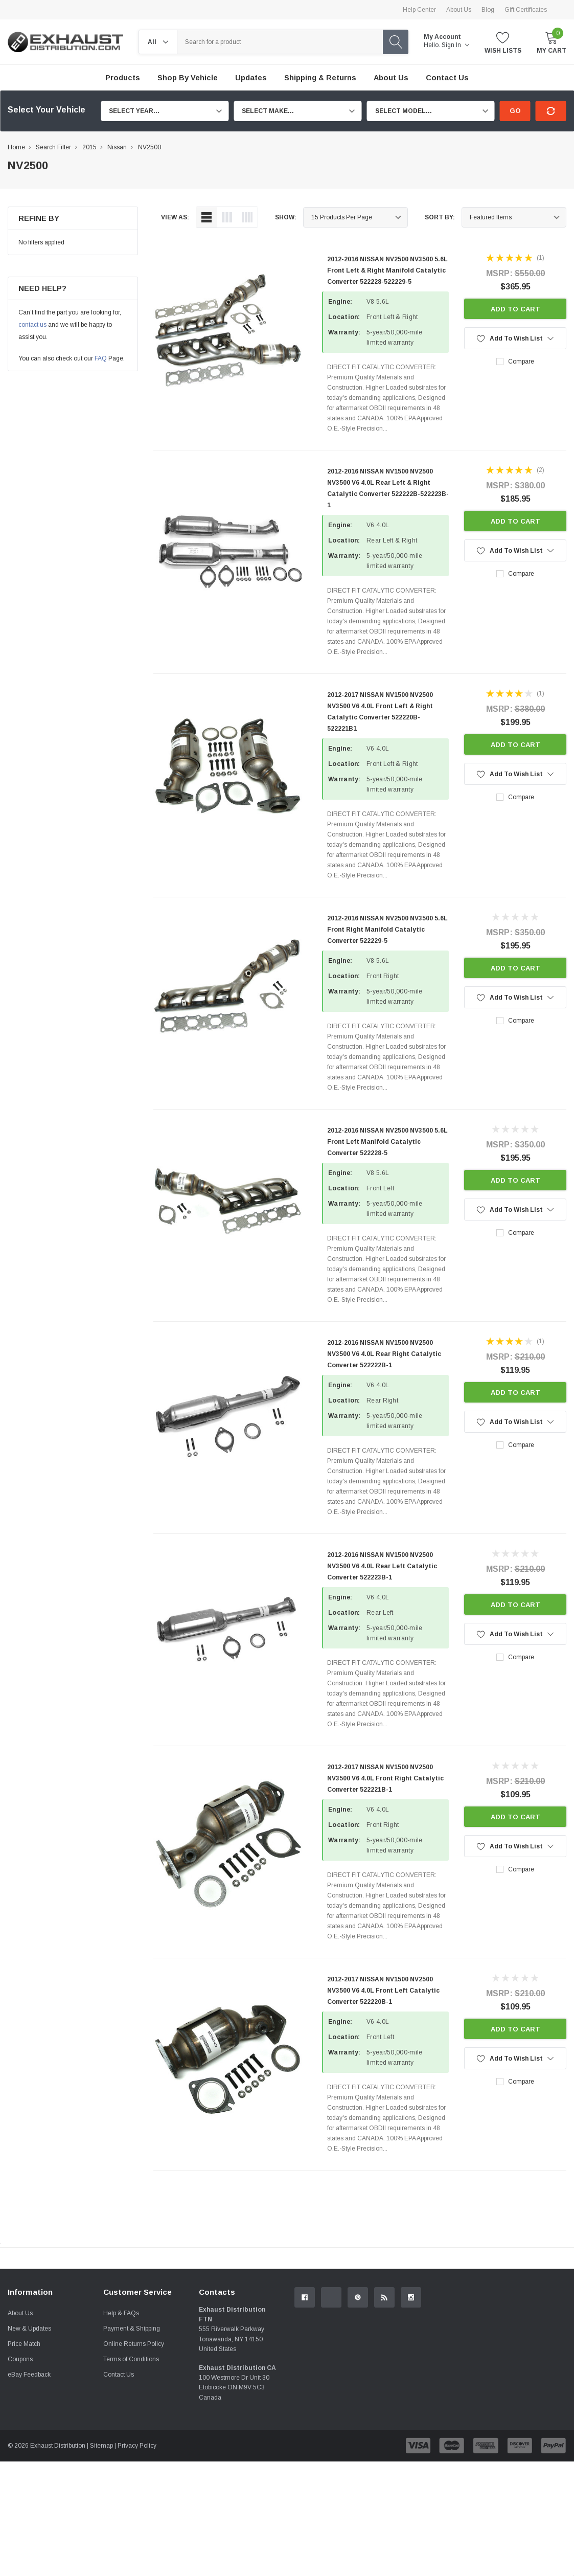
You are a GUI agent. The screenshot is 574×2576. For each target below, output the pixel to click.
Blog (487, 9)
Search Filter (53, 147)
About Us (458, 9)
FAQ (101, 358)
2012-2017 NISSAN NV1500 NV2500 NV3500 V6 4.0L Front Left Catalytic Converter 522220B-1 (383, 1990)
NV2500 (149, 147)
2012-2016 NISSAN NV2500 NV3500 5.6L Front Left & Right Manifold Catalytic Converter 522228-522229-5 (387, 270)
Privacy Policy (137, 2560)
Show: (285, 217)
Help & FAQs (121, 2427)
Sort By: (440, 217)
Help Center (419, 9)
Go (515, 111)
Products (122, 78)
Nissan (117, 147)
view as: (175, 217)
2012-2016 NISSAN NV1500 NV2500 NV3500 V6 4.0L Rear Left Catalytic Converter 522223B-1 (382, 1566)
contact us (32, 324)
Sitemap (101, 2560)
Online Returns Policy (133, 2458)
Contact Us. (533, 2342)
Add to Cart (515, 309)
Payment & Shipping (131, 2443)
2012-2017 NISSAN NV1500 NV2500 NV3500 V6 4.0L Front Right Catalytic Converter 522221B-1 (385, 1778)
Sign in (455, 45)
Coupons (20, 2473)
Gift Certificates (525, 9)
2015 (89, 147)
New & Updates (29, 2443)
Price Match (24, 2458)
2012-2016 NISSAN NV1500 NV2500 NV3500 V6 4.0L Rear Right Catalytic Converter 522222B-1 (384, 1354)
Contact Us (118, 2489)
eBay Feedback (29, 2489)
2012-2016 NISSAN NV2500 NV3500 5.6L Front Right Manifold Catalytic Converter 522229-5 (387, 929)
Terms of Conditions (131, 2473)
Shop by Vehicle (187, 78)
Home (16, 147)
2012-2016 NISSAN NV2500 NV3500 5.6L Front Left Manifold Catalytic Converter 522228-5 (387, 1142)
